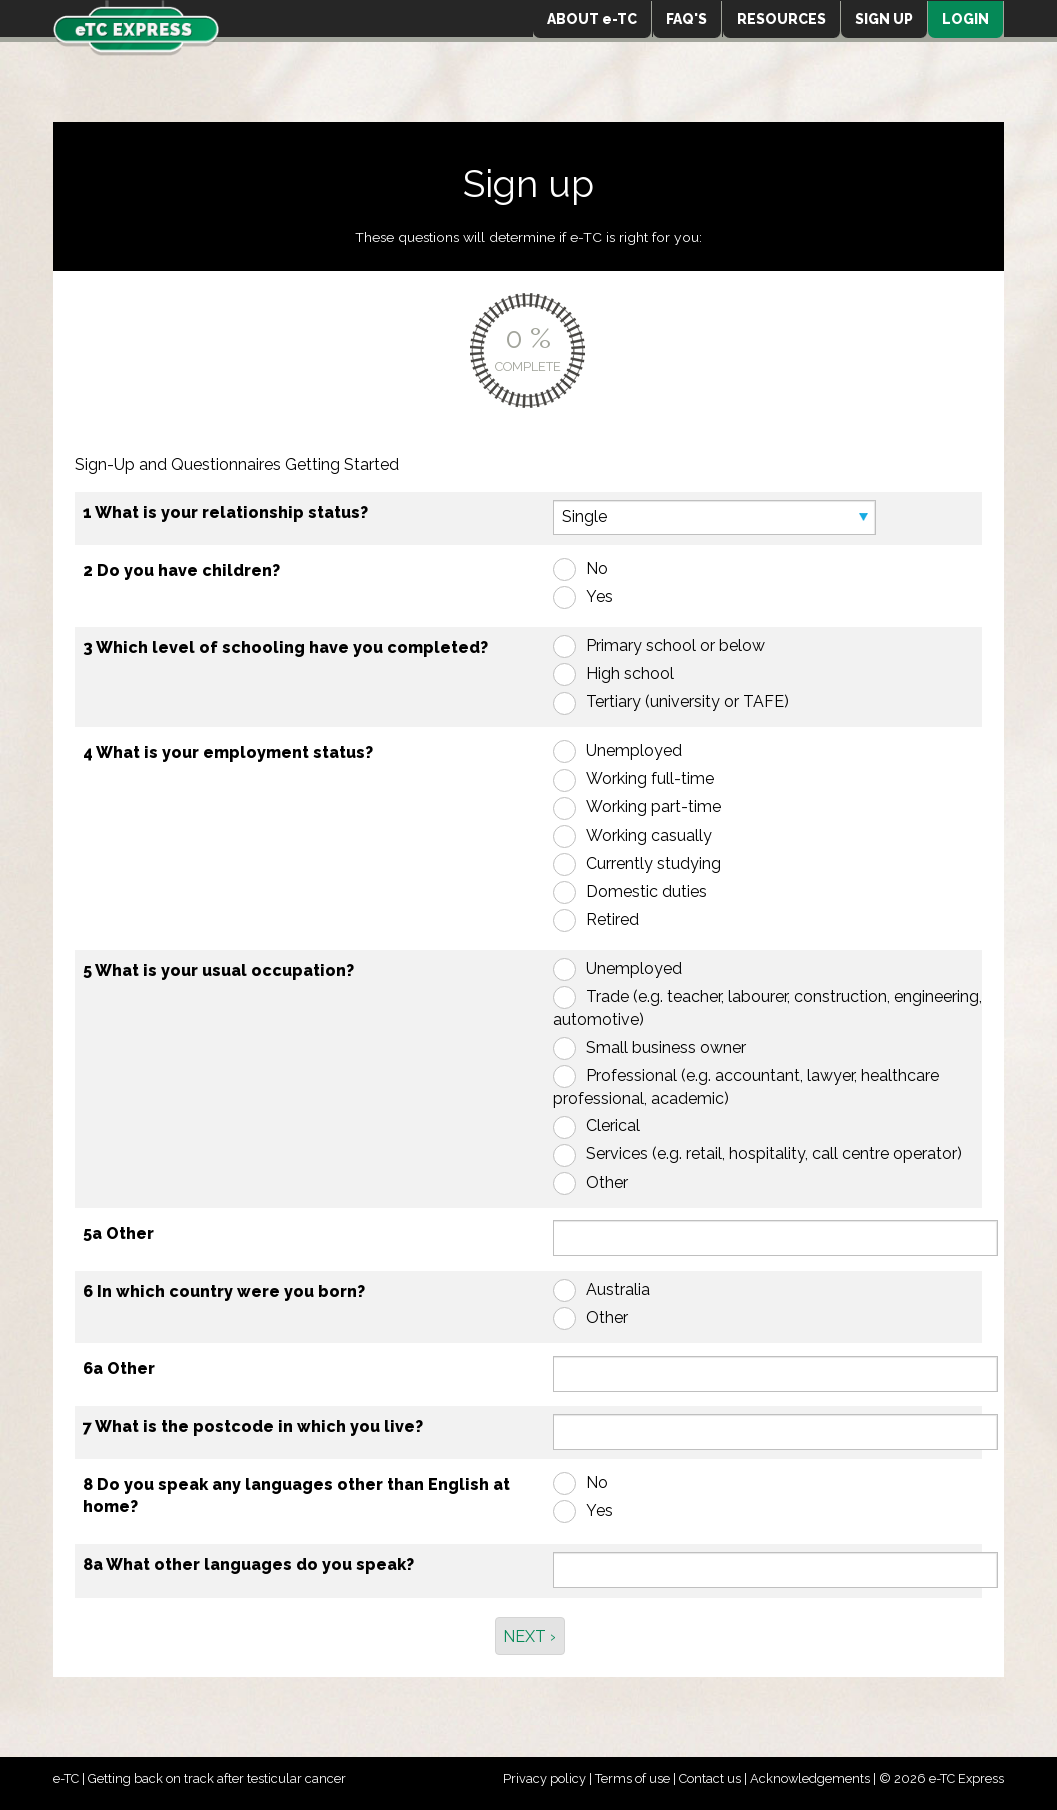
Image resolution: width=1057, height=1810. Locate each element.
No (597, 568)
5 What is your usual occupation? (218, 970)
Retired (612, 919)
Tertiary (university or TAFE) (687, 701)
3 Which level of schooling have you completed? (285, 647)
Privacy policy (544, 1778)
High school (630, 673)
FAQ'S (686, 19)
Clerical (613, 1125)
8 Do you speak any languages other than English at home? (296, 1495)
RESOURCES (781, 19)
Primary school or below (675, 645)
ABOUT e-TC (592, 19)
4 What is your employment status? (228, 752)
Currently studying (653, 863)
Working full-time (650, 778)
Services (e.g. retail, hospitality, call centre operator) (774, 1153)
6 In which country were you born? (224, 1291)
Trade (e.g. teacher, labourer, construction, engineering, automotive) (767, 1008)
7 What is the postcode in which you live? (253, 1426)
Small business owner (666, 1047)
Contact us (710, 1778)
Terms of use (632, 1778)
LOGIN (965, 19)
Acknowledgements (810, 1778)
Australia (618, 1289)
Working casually (649, 835)
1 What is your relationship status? (225, 512)
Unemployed (634, 750)
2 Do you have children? (181, 570)
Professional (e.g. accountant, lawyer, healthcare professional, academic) (746, 1087)
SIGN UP (884, 19)
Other (607, 1182)
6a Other (119, 1368)
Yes (599, 596)
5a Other (118, 1233)
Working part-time (653, 806)
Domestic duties (646, 891)
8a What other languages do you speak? (248, 1564)
